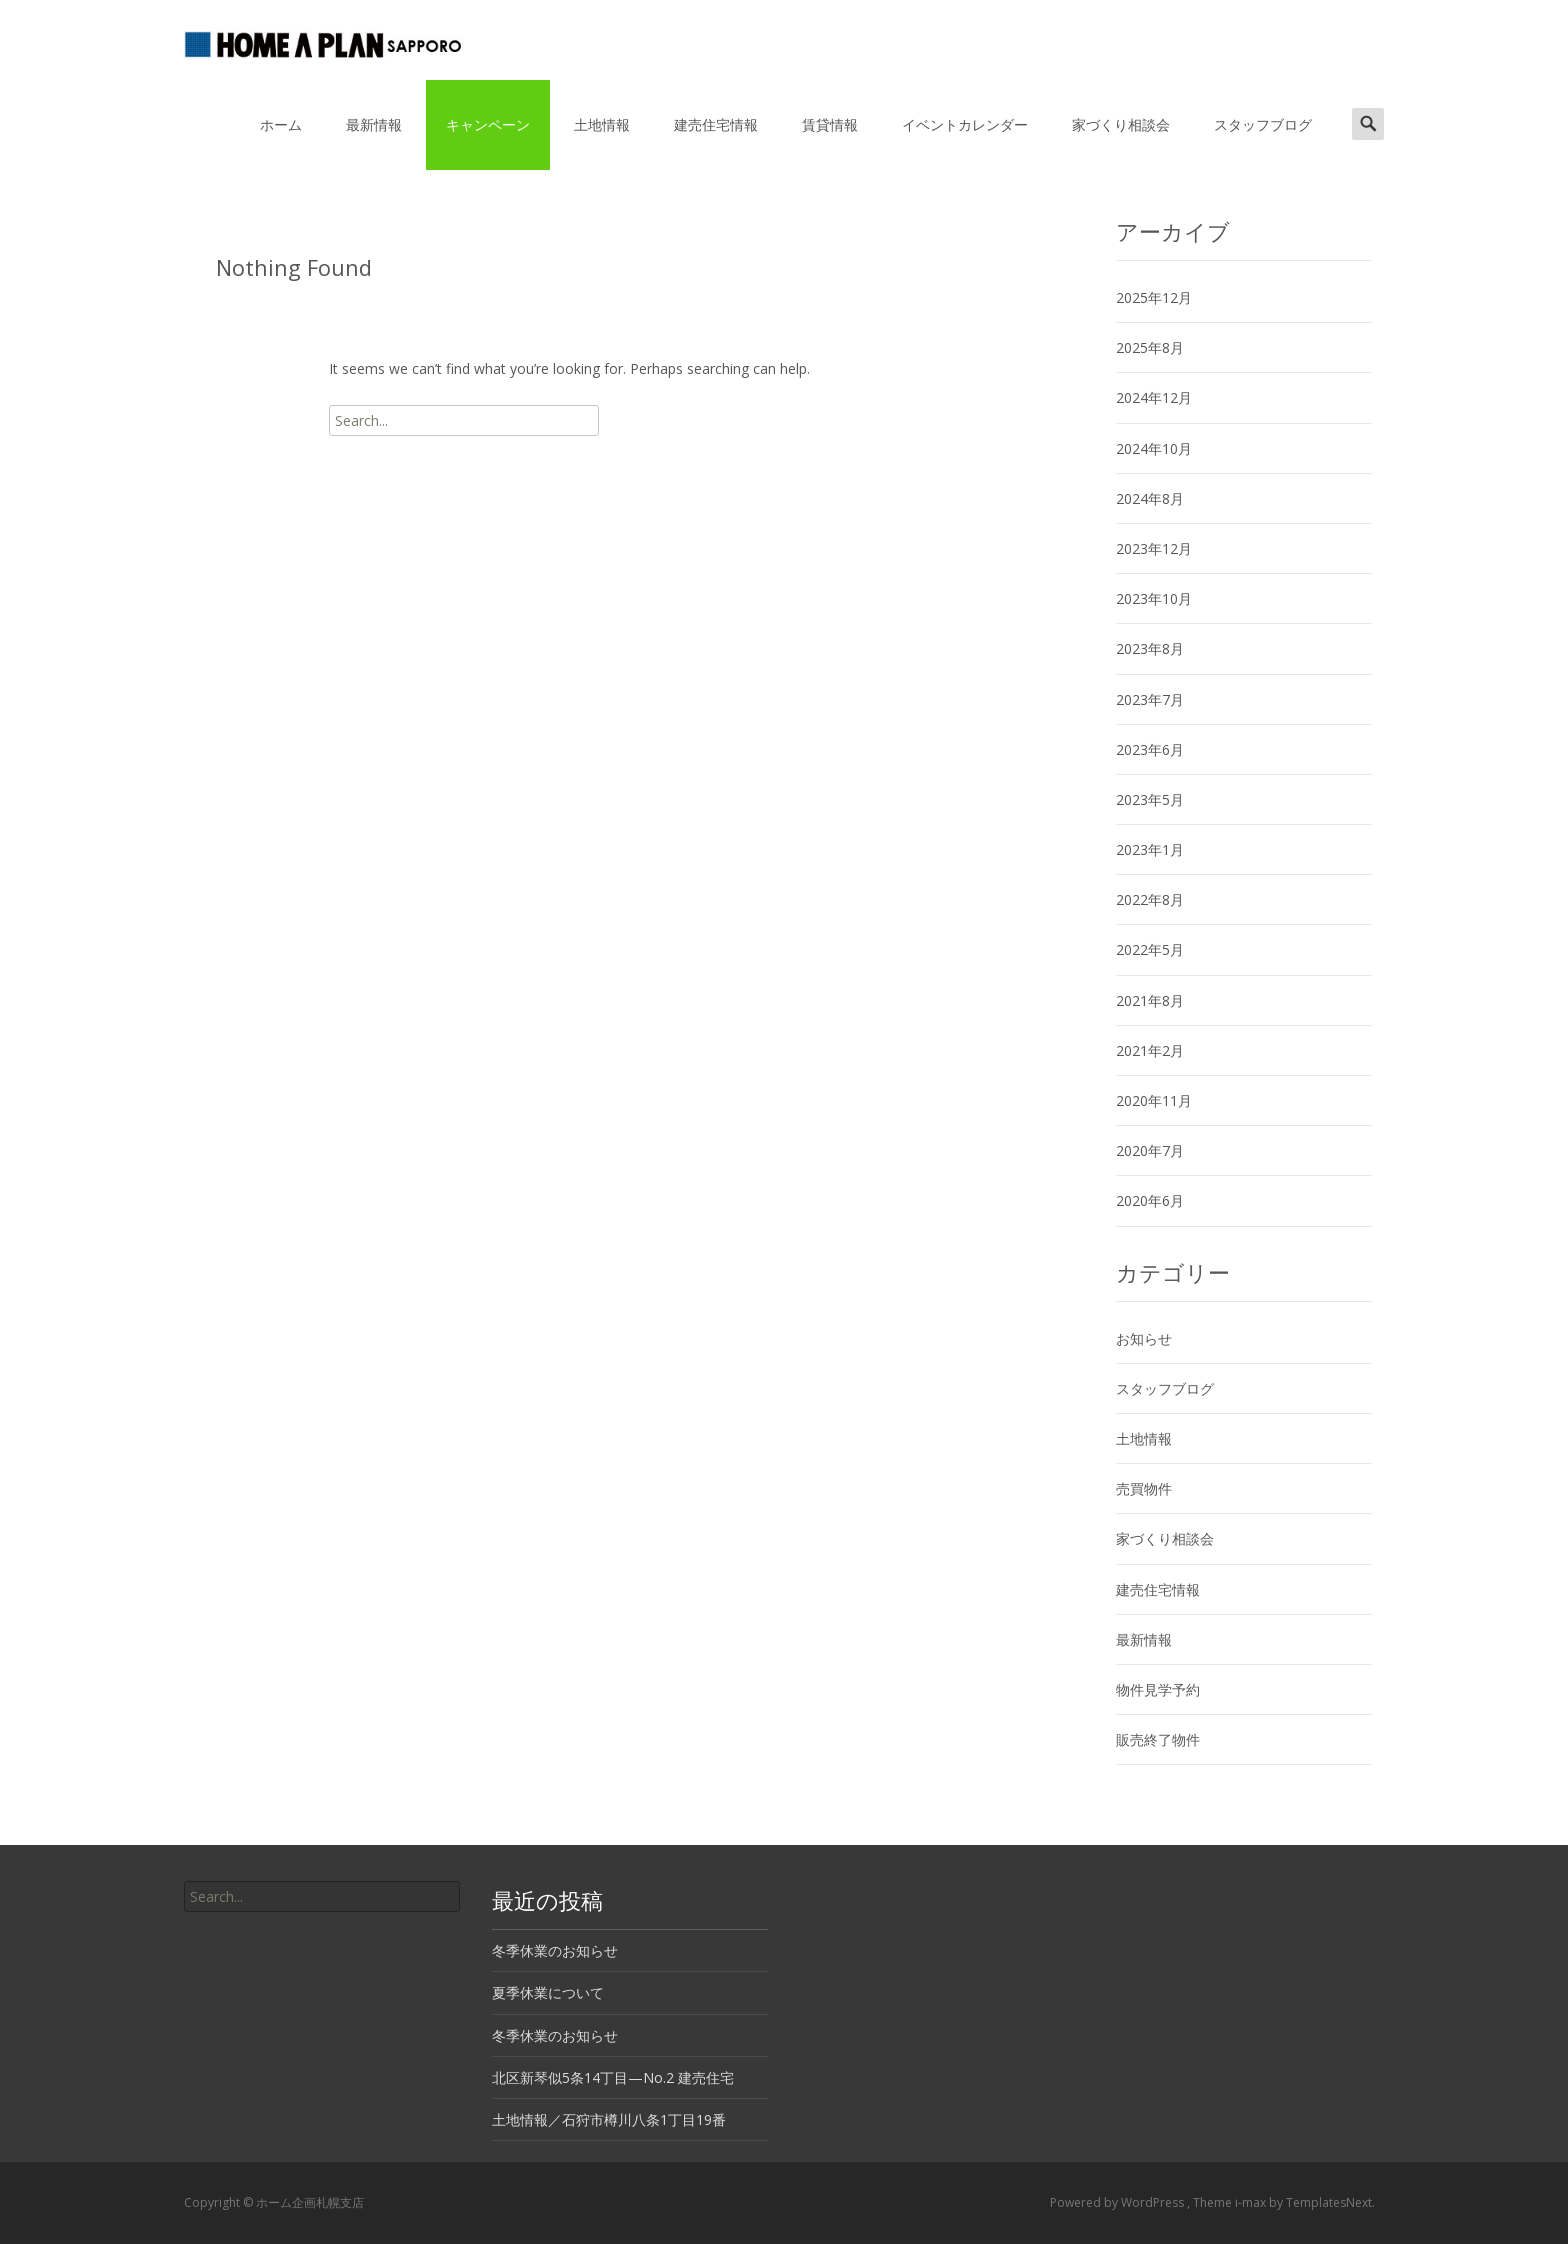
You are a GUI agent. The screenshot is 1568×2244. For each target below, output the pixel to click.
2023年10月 (1154, 598)
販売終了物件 (1158, 1739)
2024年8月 (1150, 498)
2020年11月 (1154, 1100)
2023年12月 (1154, 548)
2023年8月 (1150, 648)
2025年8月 (1150, 347)
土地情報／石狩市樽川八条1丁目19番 (609, 2119)
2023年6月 (1150, 749)
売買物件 (1144, 1488)
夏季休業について (548, 1992)
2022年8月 (1150, 899)
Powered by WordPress (1118, 2202)
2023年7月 (1150, 699)
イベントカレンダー (965, 124)
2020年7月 (1150, 1150)
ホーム (281, 124)
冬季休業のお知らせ (555, 1950)
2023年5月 (1150, 799)
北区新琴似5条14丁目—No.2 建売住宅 (613, 2077)
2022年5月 (1150, 949)
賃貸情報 (830, 124)
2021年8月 (1150, 1000)
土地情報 (602, 124)
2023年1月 (1150, 849)
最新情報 (374, 124)
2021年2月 (1150, 1050)
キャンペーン (488, 124)
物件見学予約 (1158, 1689)
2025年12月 (1154, 297)
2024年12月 (1154, 397)
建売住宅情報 (716, 124)
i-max (1252, 2202)
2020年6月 (1150, 1200)
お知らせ (1144, 1338)
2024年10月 (1154, 448)
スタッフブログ (1263, 124)
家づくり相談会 (1121, 124)
